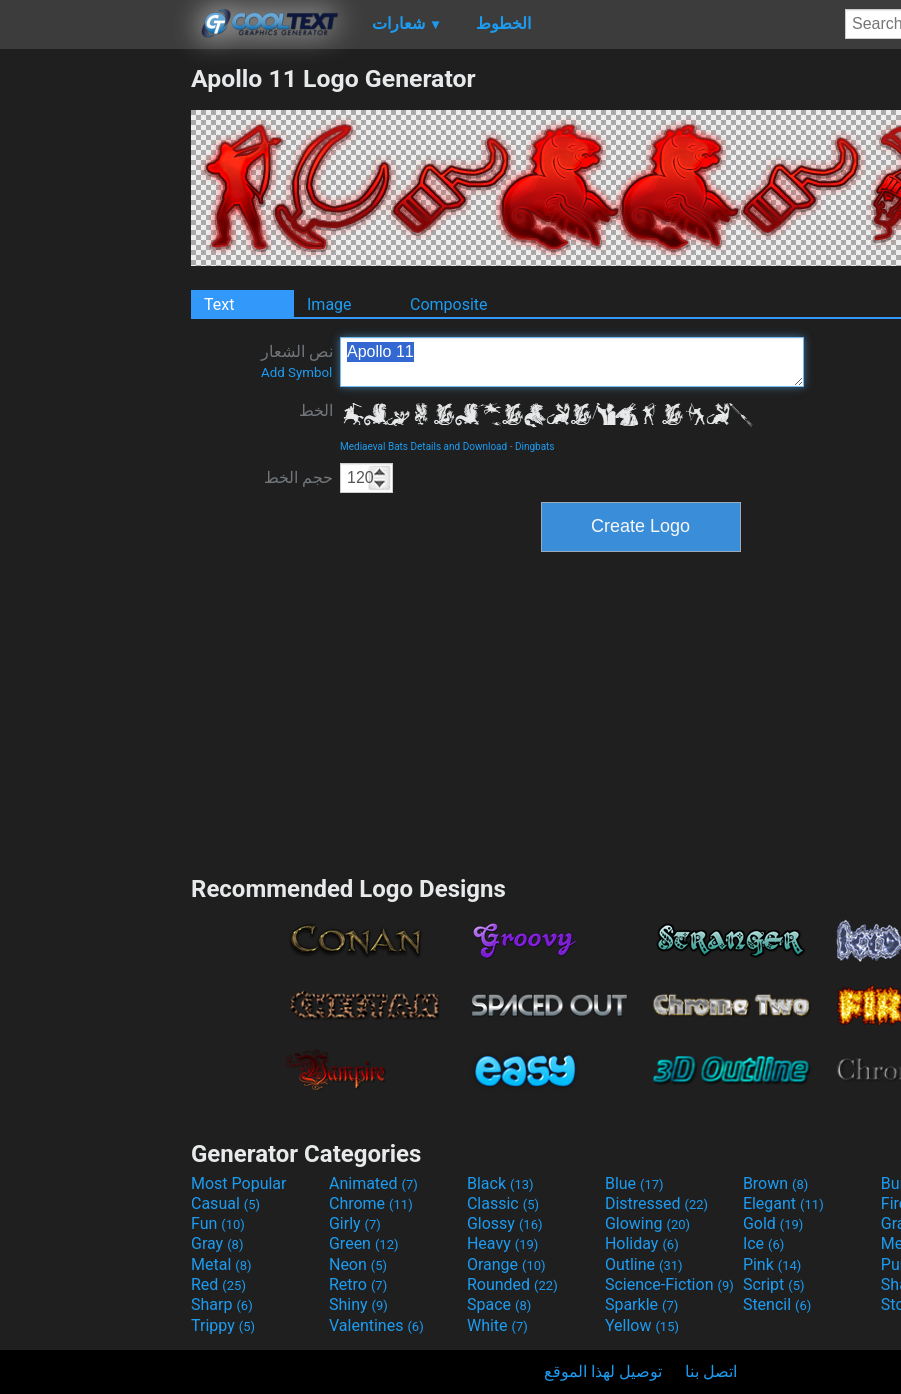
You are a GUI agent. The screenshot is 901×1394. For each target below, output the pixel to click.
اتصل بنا (711, 1371)
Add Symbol (296, 372)
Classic (503, 1203)
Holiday (642, 1243)
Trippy (223, 1325)
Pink (772, 1264)
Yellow (642, 1325)
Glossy (505, 1223)
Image (329, 304)
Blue (634, 1183)
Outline (644, 1264)
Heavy (502, 1243)
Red (218, 1284)
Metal (221, 1264)
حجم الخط (298, 477)
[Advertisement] (95, 364)
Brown (775, 1183)
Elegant (783, 1203)
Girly (355, 1223)
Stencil (777, 1304)
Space (499, 1304)
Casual (225, 1203)
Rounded (512, 1284)
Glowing (647, 1223)
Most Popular (239, 1183)
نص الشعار (297, 361)
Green (364, 1243)
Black (500, 1183)
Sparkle (641, 1304)
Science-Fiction (669, 1284)
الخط (316, 410)
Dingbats (535, 446)
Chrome (371, 1203)
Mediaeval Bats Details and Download (423, 446)
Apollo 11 (572, 362)
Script (774, 1284)
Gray (217, 1243)
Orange (506, 1264)
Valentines (376, 1325)
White (497, 1325)
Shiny (358, 1304)
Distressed (656, 1203)
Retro (358, 1284)
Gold (773, 1223)
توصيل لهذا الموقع (603, 1371)
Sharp (222, 1304)
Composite (449, 304)
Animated (373, 1183)
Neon (358, 1264)
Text (219, 304)
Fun (218, 1223)
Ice (763, 1243)
